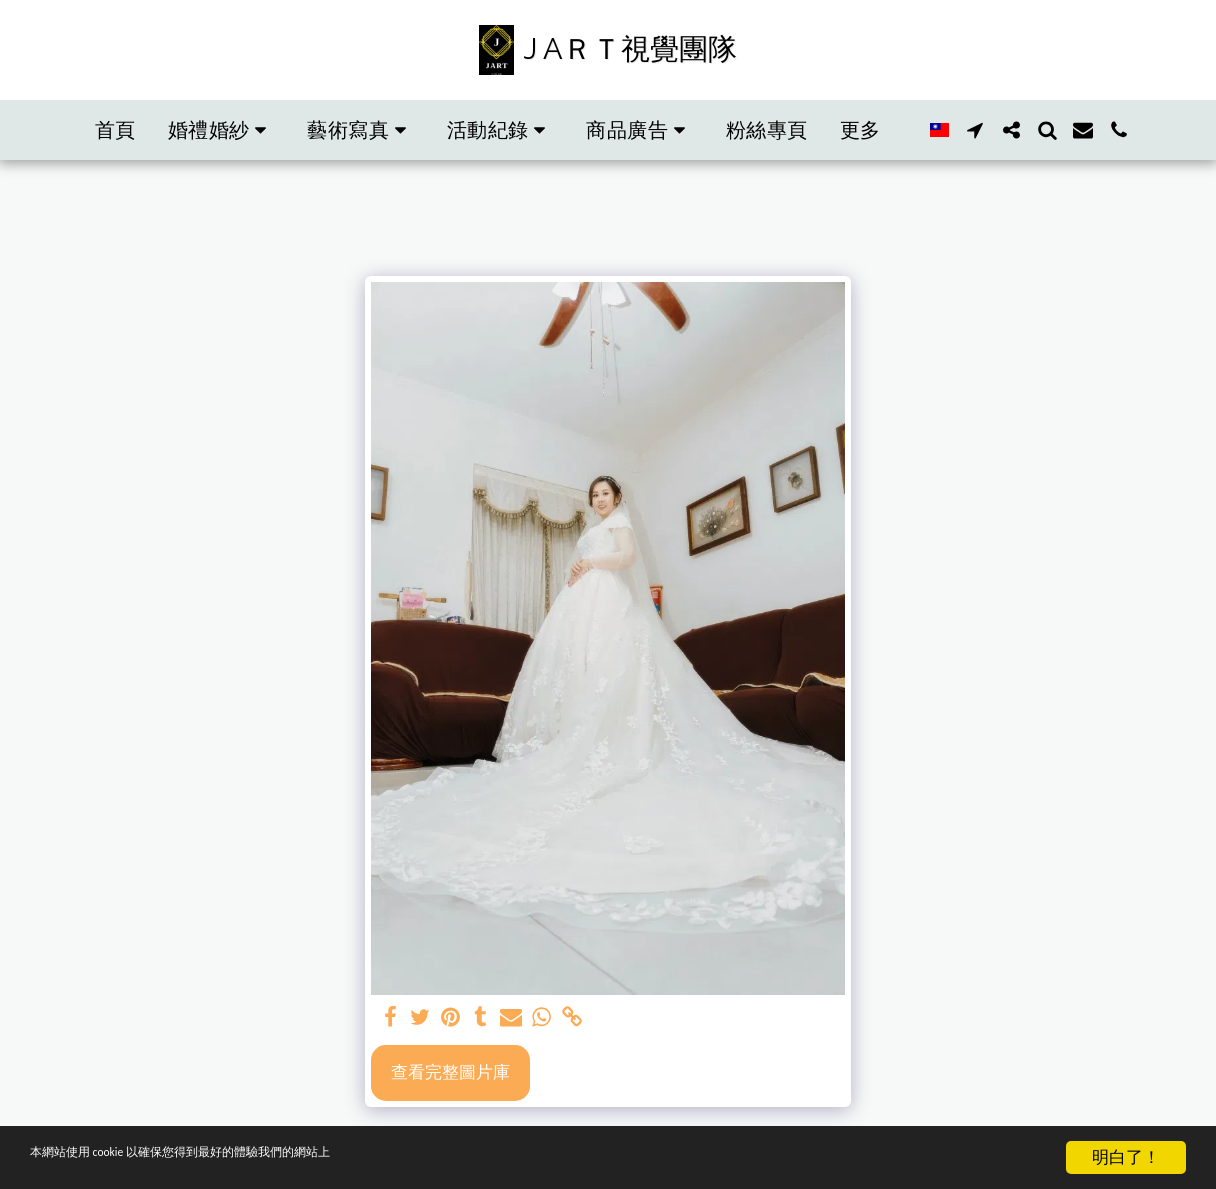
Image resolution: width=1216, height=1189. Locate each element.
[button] (165, 130)
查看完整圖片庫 (450, 1071)
